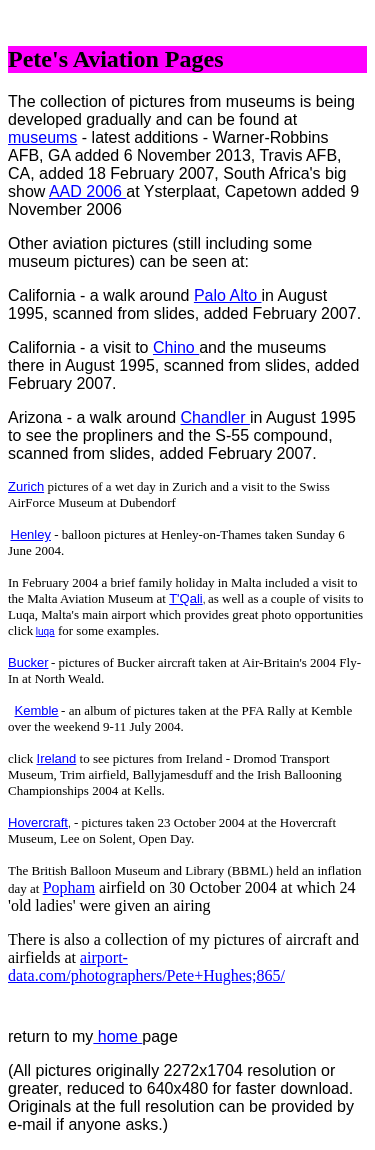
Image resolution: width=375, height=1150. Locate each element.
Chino (176, 347)
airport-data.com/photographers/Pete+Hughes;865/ (146, 966)
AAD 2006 (87, 191)
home (117, 1036)
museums (42, 137)
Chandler (215, 417)
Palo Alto (228, 295)
